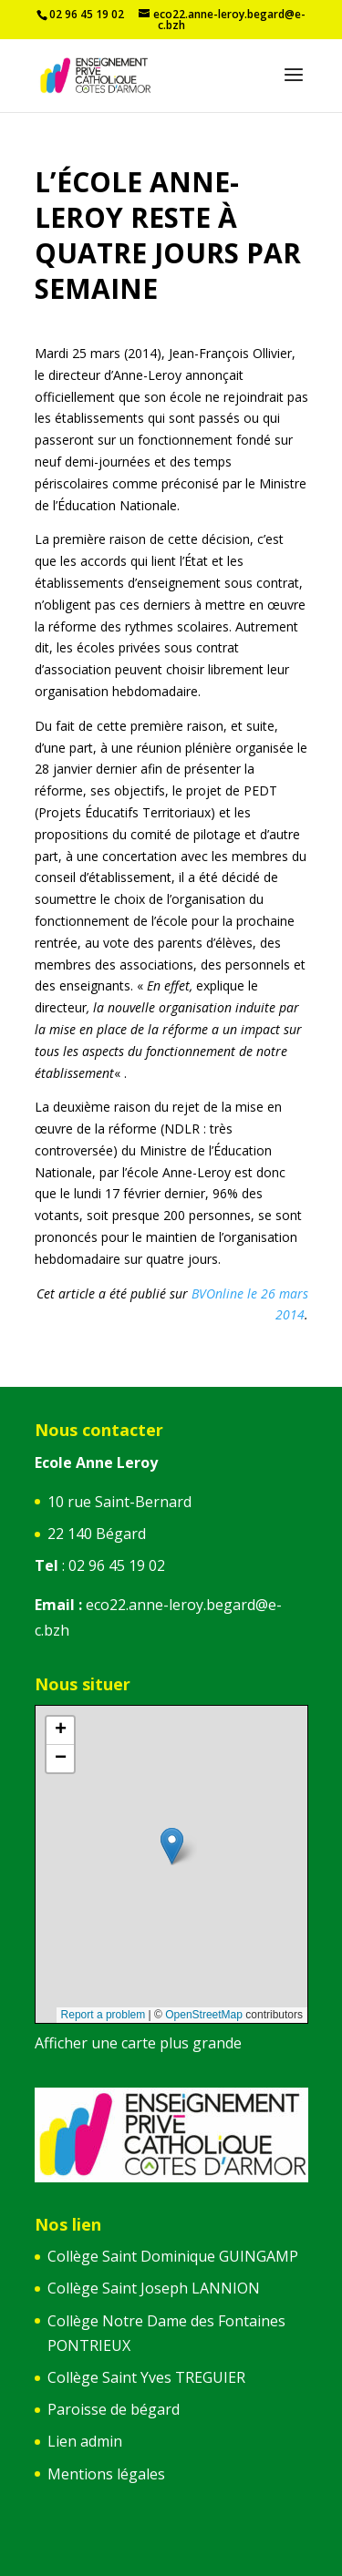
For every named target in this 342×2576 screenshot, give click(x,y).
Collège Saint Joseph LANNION (153, 2288)
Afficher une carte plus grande (138, 2043)
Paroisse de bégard (113, 2409)
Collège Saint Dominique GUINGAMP (172, 2256)
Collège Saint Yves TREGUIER (146, 2377)
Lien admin (84, 2441)
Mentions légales (106, 2474)
